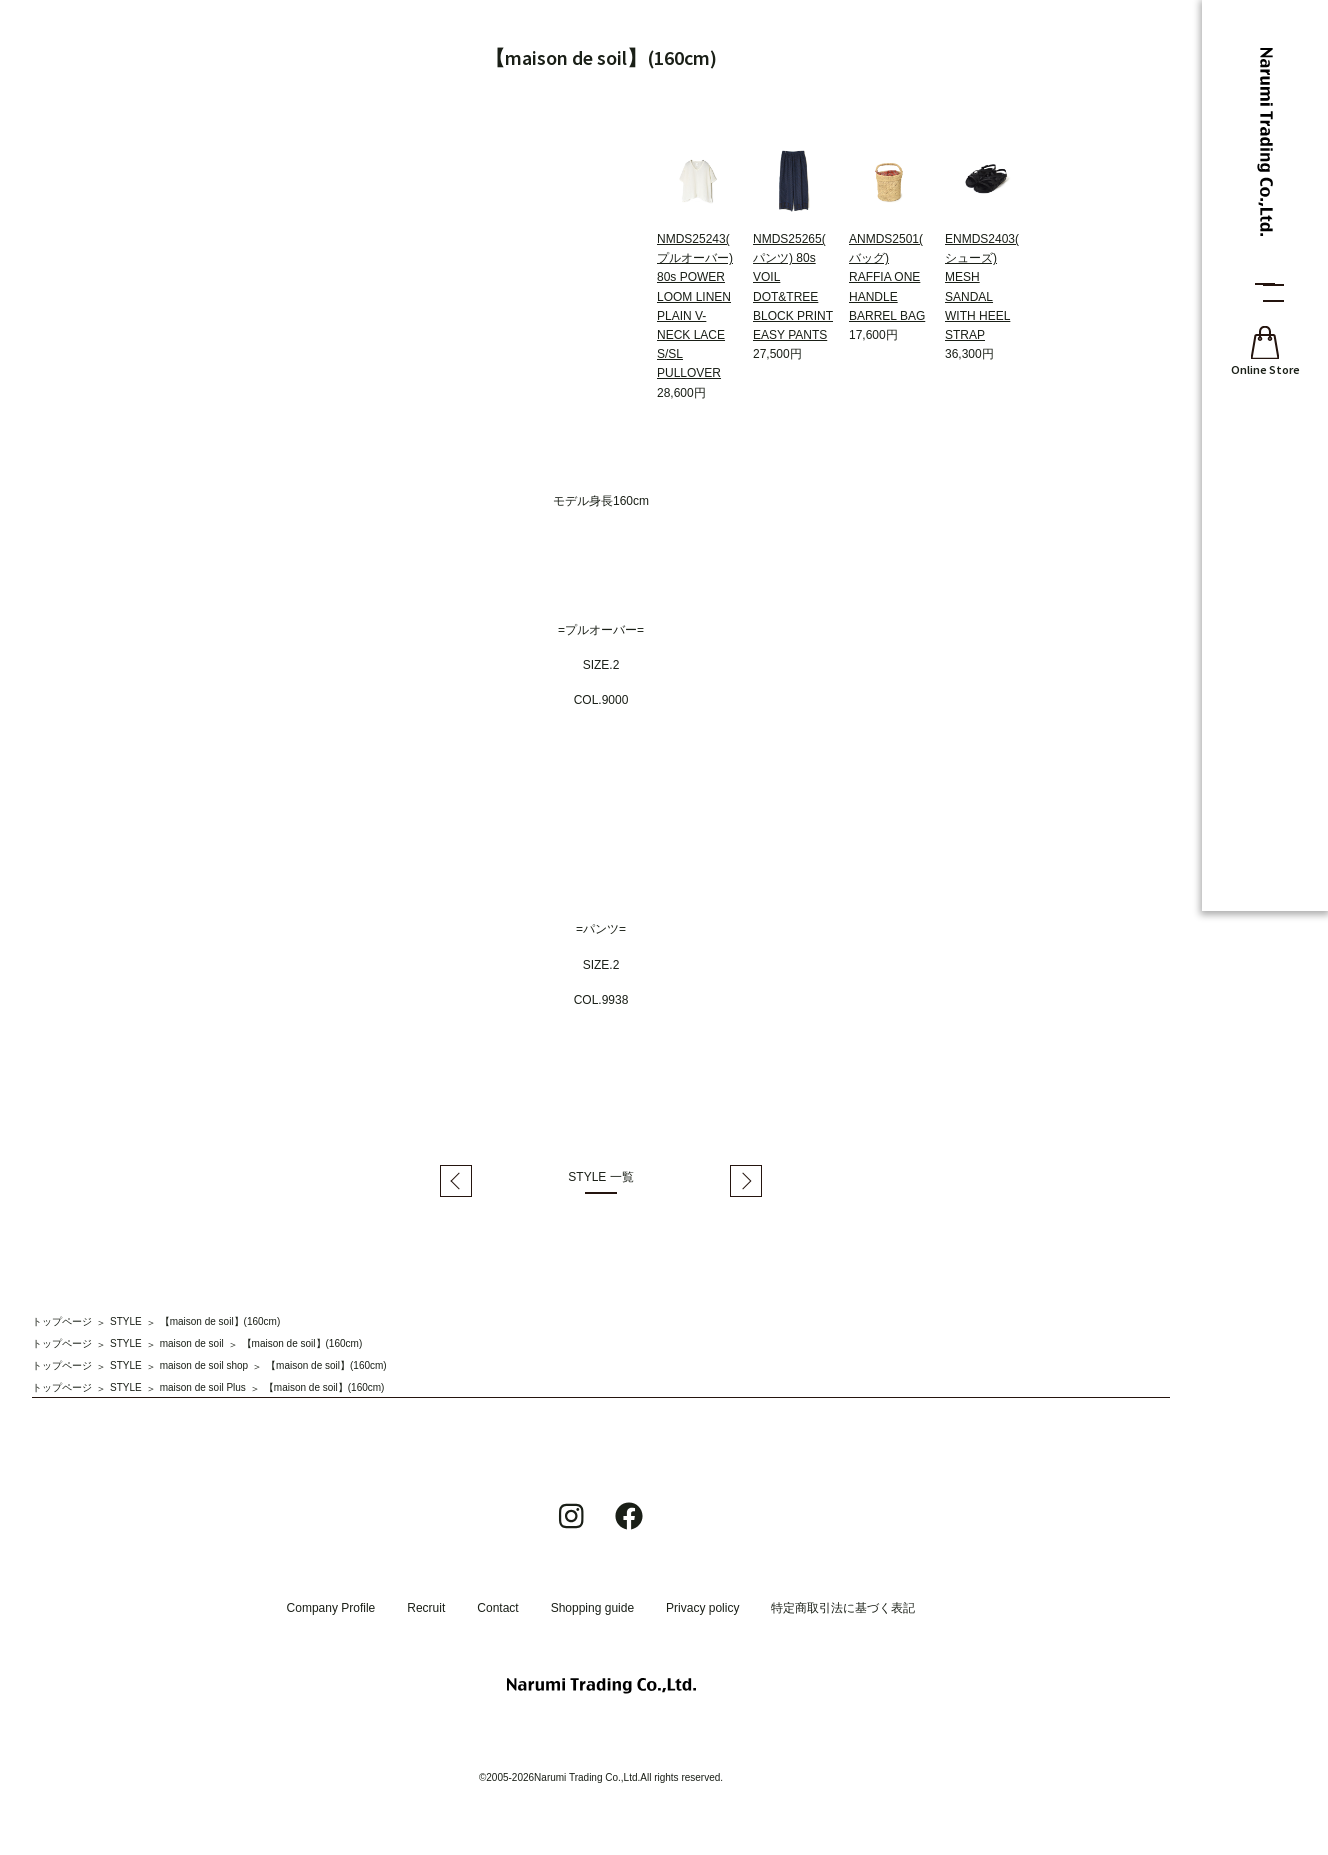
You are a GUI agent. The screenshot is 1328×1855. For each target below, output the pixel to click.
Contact (497, 1608)
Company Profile (331, 1608)
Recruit (426, 1608)
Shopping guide (592, 1608)
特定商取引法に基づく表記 (843, 1608)
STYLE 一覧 (600, 1177)
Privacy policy (702, 1608)
